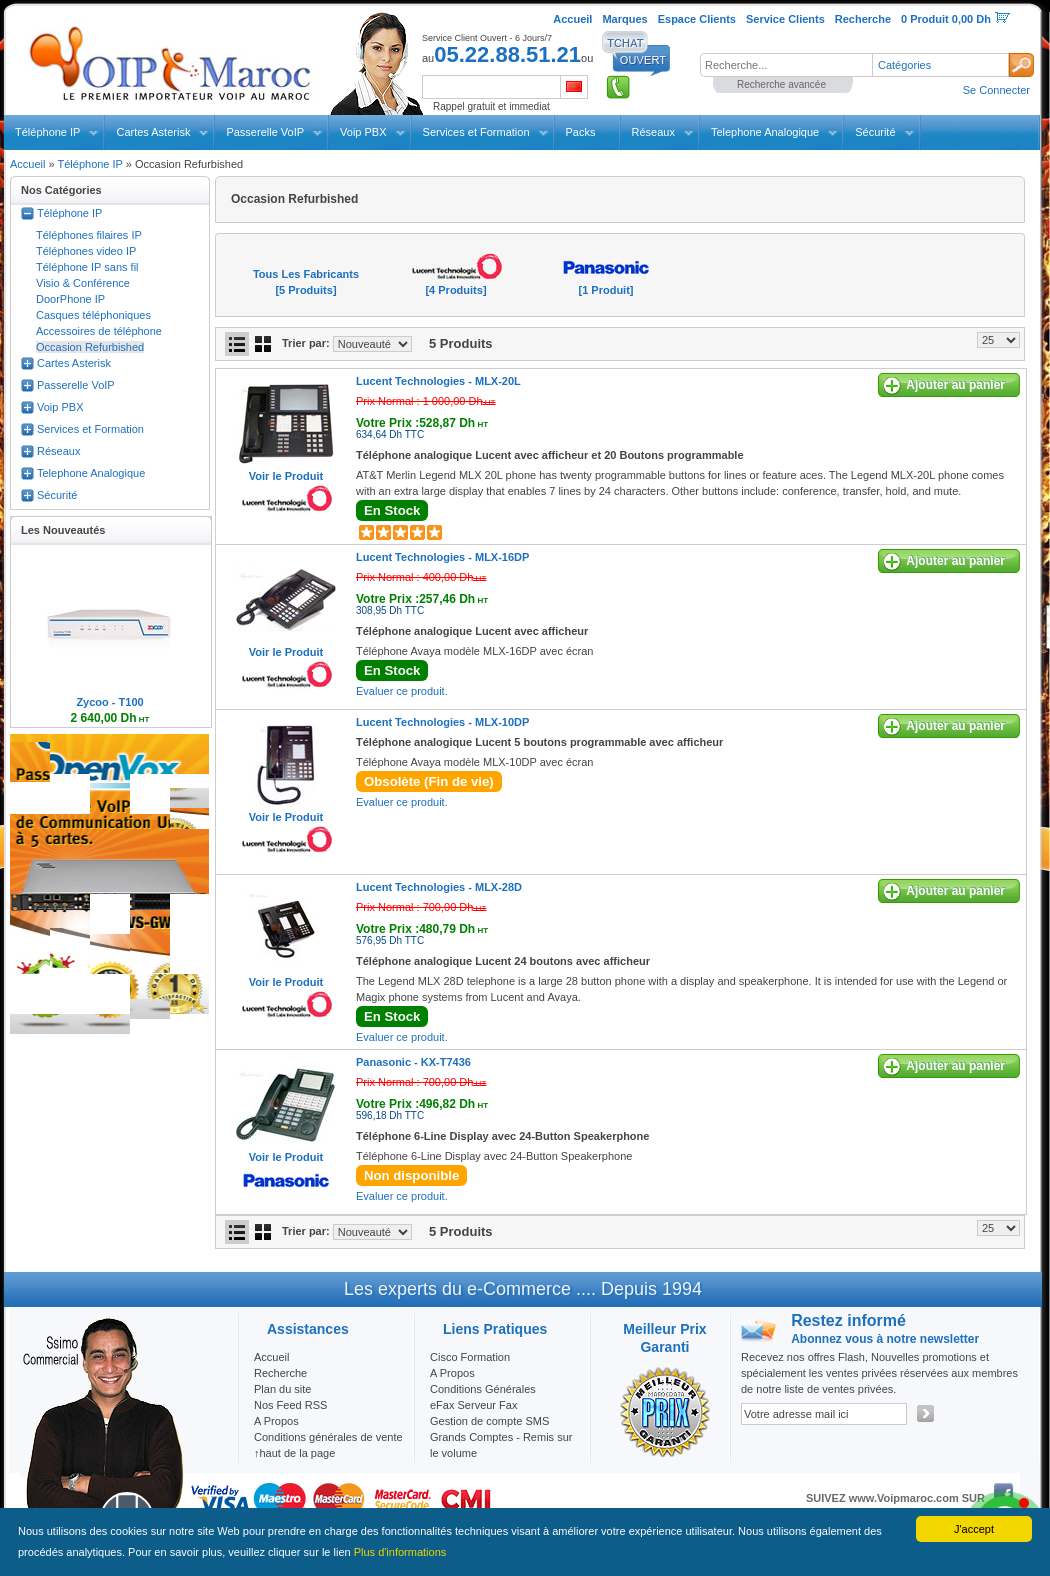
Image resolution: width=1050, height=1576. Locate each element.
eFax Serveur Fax (473, 1405)
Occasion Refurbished (90, 347)
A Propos (452, 1373)
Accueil (27, 164)
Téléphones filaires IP (89, 235)
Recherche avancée (781, 84)
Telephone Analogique (765, 132)
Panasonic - (413, 1062)
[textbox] (786, 65)
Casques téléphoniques (93, 315)
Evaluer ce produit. (402, 691)
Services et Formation (476, 132)
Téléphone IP (47, 132)
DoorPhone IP (70, 299)
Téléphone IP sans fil (87, 267)
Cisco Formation (470, 1357)
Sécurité (875, 132)
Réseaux (653, 132)
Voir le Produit (286, 476)
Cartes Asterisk (153, 132)
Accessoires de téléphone (99, 331)
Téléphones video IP (86, 251)
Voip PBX (363, 132)
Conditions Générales (483, 1389)
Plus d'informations (400, 1552)
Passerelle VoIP (265, 132)
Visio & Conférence (83, 283)
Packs (581, 132)
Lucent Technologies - (438, 381)
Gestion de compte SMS (489, 1421)
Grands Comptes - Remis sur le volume (501, 1445)
